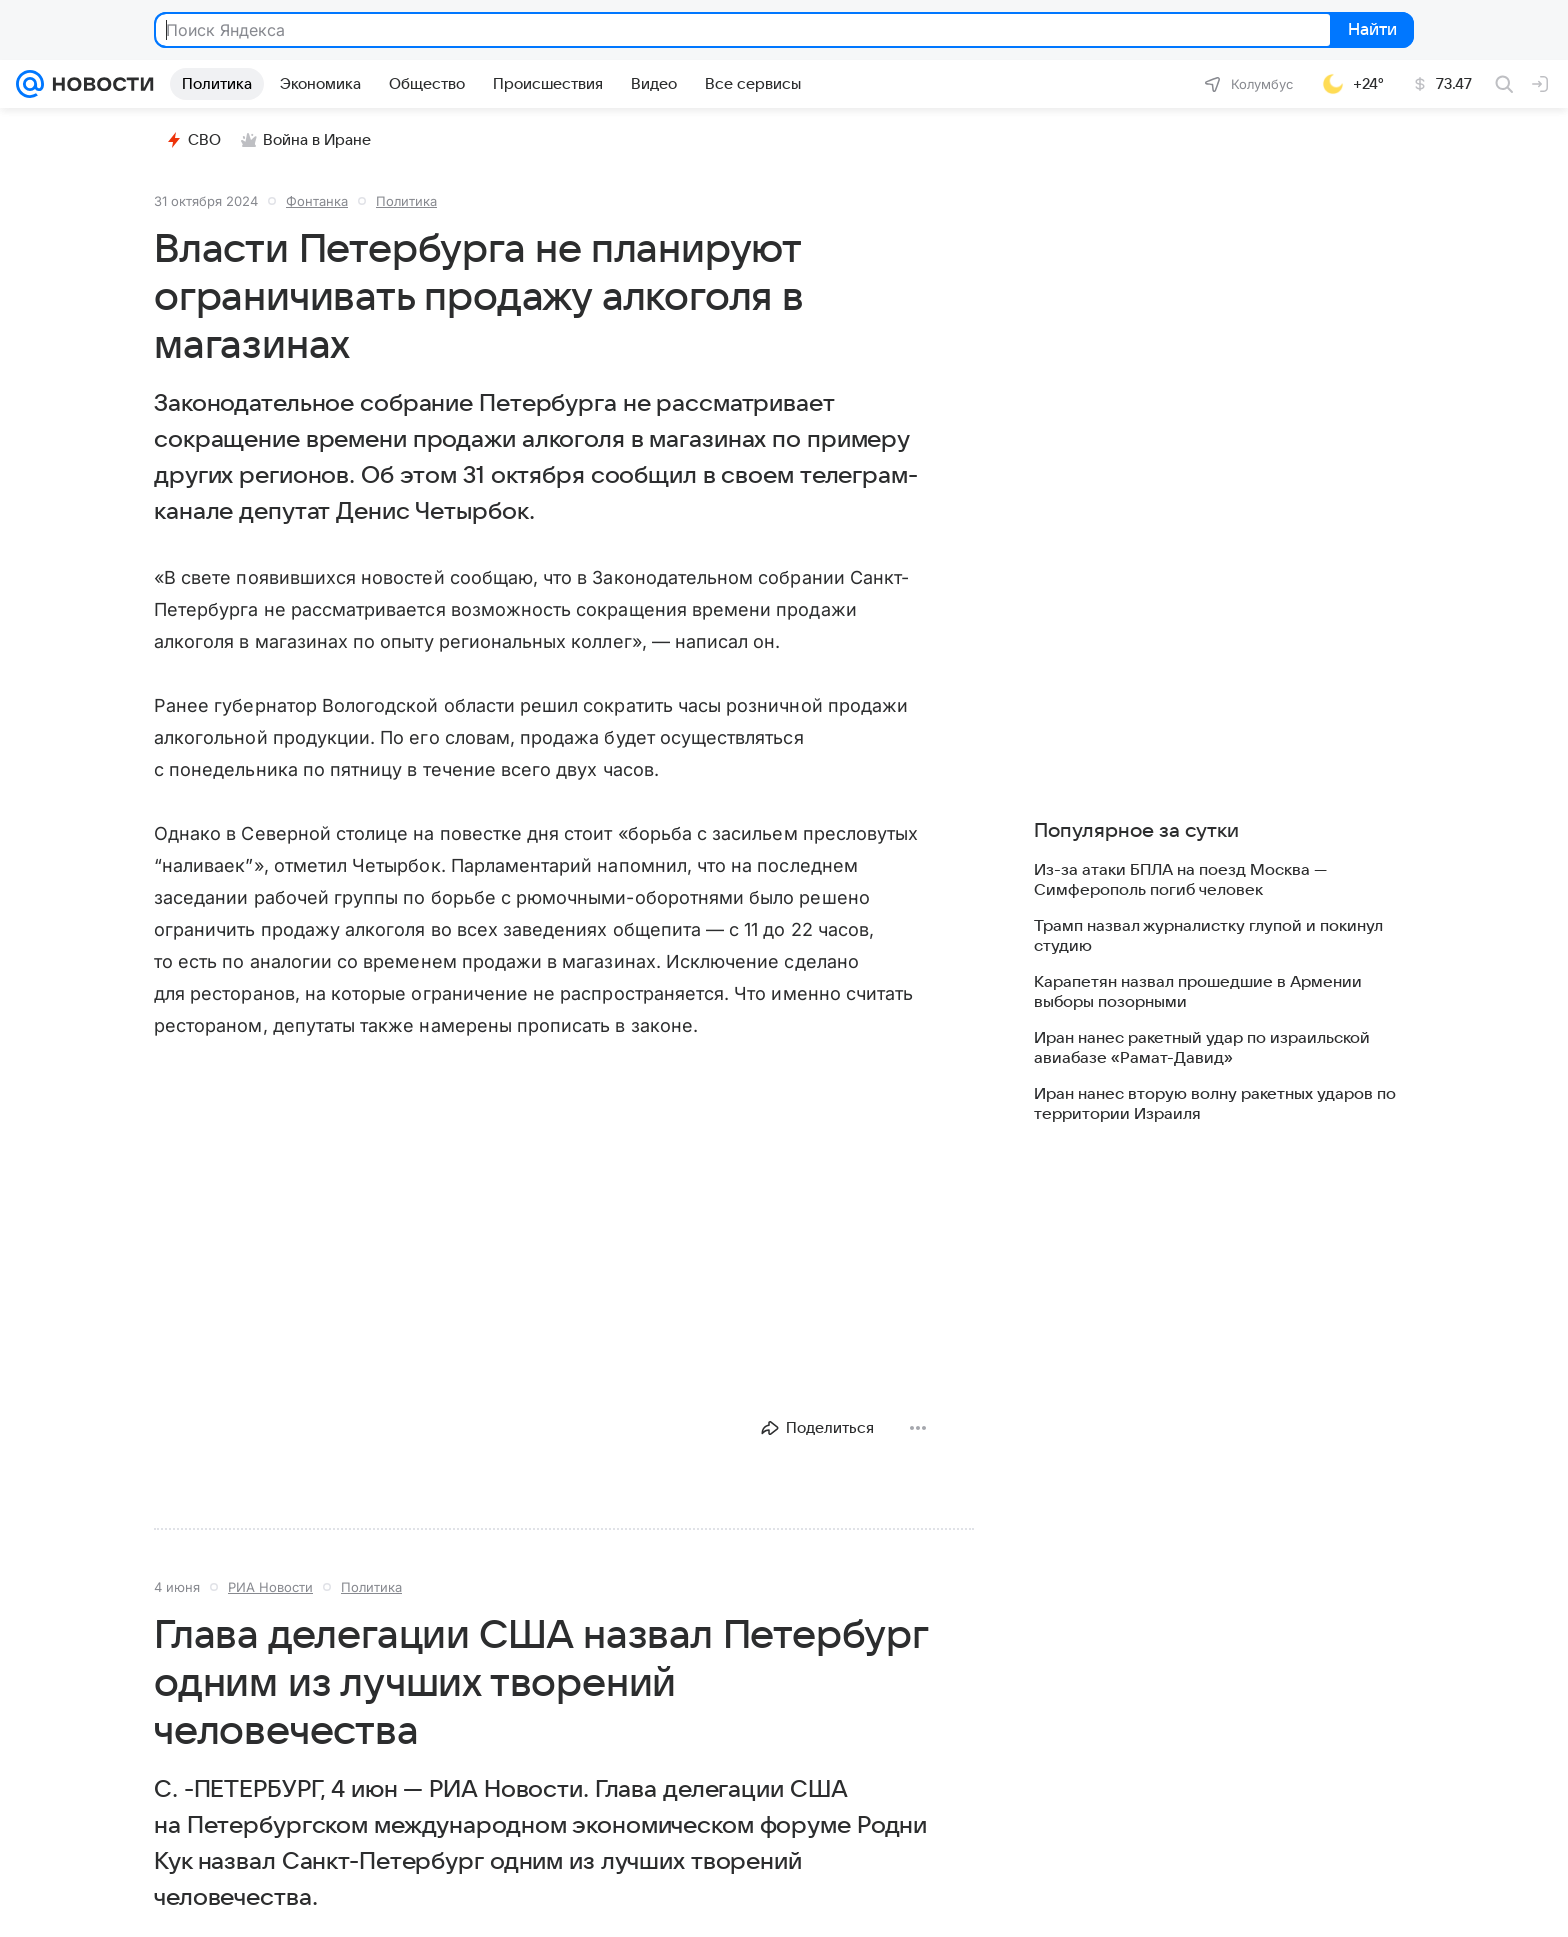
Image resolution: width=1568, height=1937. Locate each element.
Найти (1370, 31)
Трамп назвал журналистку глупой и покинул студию (1208, 936)
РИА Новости (270, 1587)
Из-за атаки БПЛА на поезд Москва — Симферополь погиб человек (1180, 880)
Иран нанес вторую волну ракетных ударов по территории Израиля (1215, 1104)
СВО (193, 140)
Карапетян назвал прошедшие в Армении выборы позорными (1198, 992)
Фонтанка (317, 201)
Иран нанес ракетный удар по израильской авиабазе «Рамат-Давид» (1202, 1048)
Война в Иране (306, 140)
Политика (406, 201)
